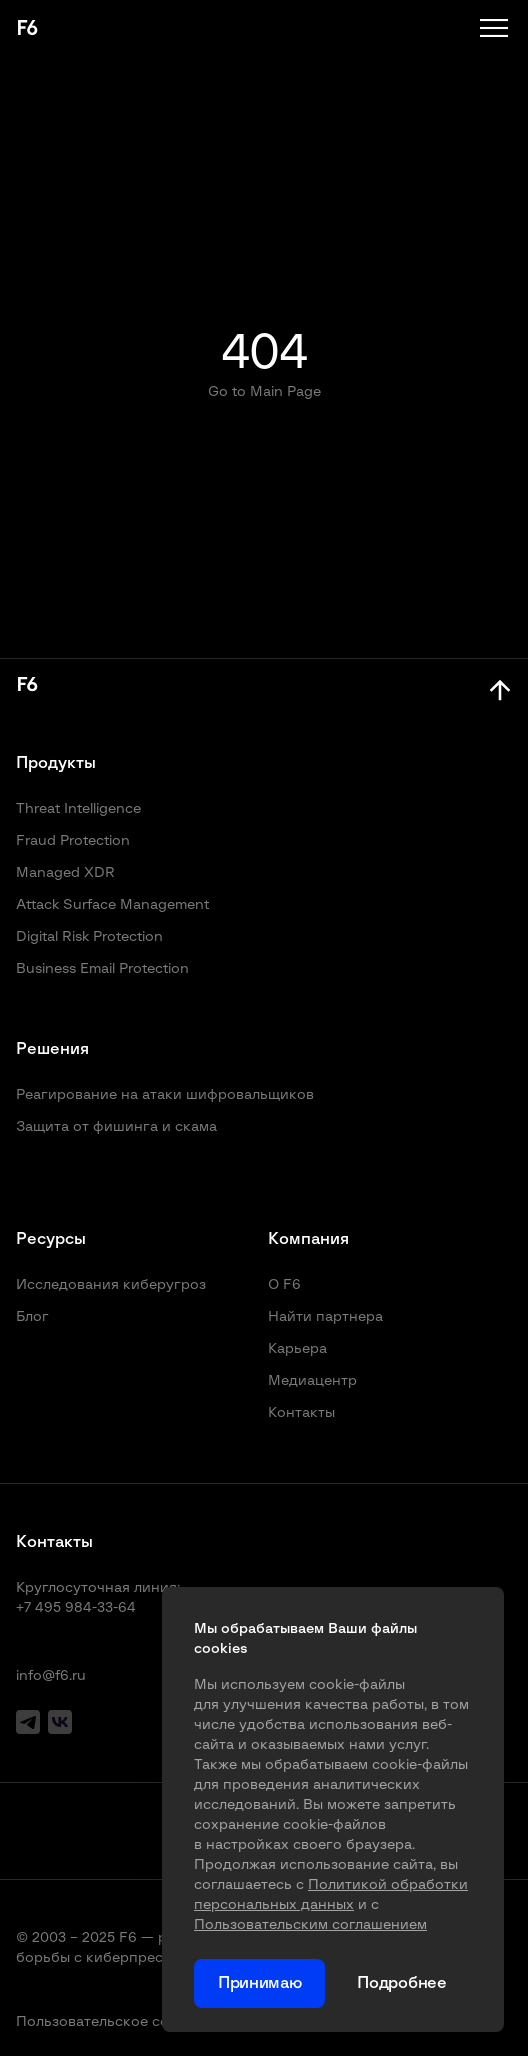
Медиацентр (312, 1381)
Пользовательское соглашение (126, 2022)
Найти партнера (325, 1317)
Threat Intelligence (78, 809)
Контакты (301, 1413)
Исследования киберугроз (111, 1285)
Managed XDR (65, 873)
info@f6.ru (51, 1676)
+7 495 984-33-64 (76, 1608)
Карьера (297, 1349)
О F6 (284, 1285)
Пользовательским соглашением (310, 1925)
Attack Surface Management (112, 905)
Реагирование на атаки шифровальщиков (165, 1095)
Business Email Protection (102, 969)
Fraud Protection (73, 841)
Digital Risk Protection (89, 937)
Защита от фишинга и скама (116, 1127)
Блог (32, 1317)
